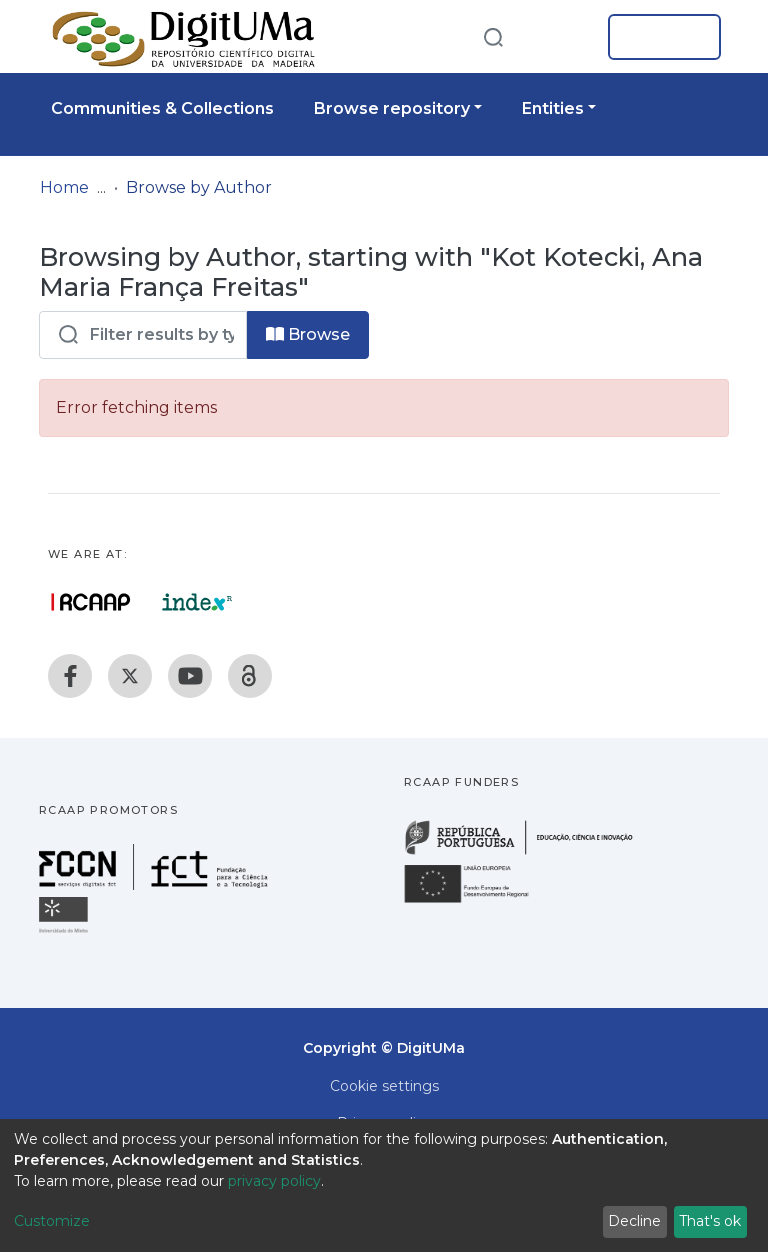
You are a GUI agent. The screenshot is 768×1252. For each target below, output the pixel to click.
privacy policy (274, 1181)
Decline (634, 1221)
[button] (562, 37)
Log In (658, 37)
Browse (308, 334)
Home (64, 187)
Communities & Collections (162, 108)
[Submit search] (493, 36)
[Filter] (143, 335)
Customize (52, 1221)
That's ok (710, 1221)
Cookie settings (384, 1086)
